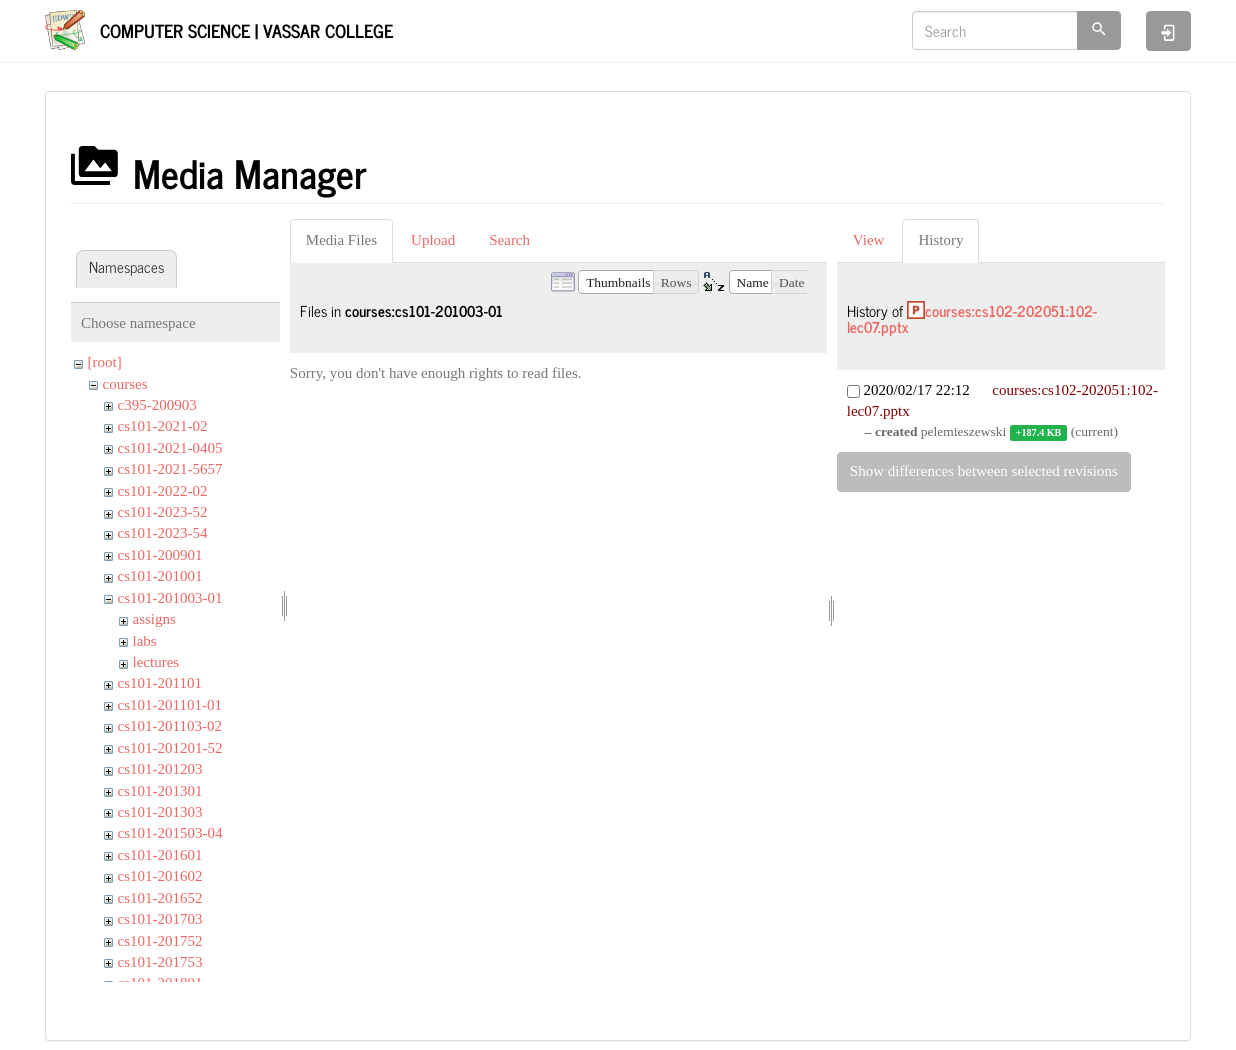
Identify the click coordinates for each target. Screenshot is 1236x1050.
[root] (105, 362)
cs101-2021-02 (163, 426)
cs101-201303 (160, 812)
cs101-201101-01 (170, 705)
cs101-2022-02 (163, 491)
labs (145, 641)
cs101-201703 (160, 919)
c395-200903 (157, 405)
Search (509, 240)
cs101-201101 (160, 683)
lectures (156, 662)
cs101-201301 (160, 791)
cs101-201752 (160, 941)
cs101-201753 (160, 962)
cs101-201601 (160, 855)
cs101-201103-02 (170, 726)
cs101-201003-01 (170, 598)
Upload (433, 240)
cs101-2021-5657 (170, 469)
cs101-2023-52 (163, 512)
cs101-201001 (160, 576)
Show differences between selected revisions (984, 471)
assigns (154, 619)
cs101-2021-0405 (170, 448)
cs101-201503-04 (170, 833)
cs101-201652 (160, 898)
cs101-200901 (160, 555)
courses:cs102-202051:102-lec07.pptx (972, 319)
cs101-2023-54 (163, 533)
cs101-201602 (160, 876)
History (940, 240)
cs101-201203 (160, 769)
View (869, 240)
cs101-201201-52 (170, 748)
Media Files (341, 240)
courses (125, 384)
